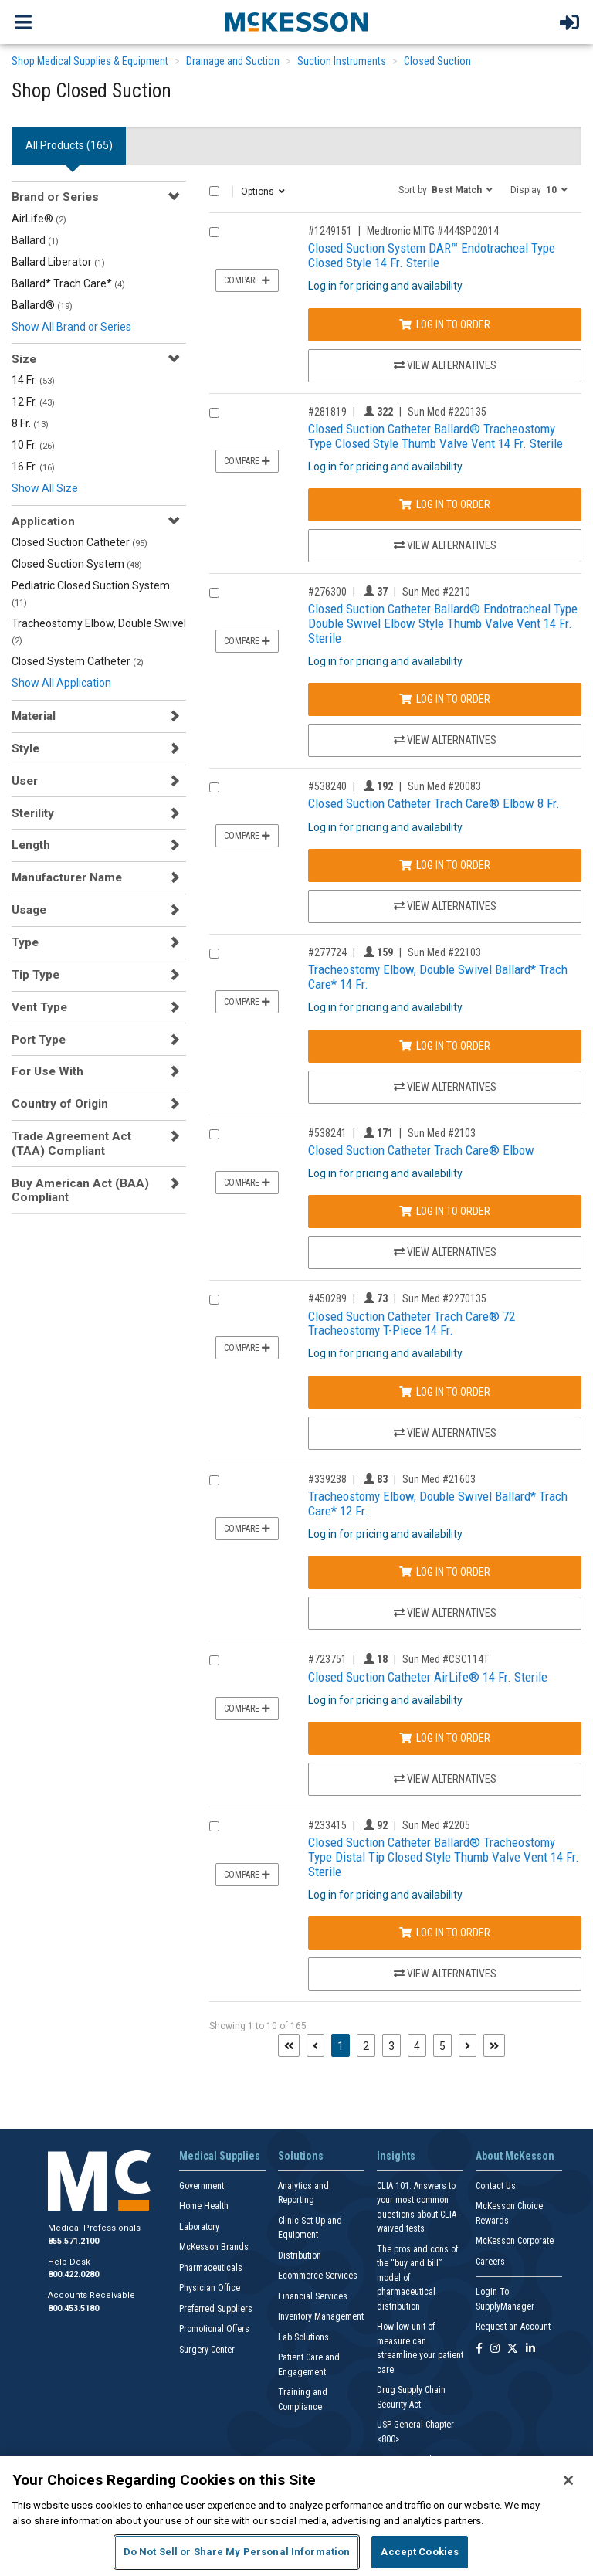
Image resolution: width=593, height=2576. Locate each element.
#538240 (327, 786)
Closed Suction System (77, 564)
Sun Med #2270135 (444, 1298)
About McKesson (515, 2156)
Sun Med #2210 (436, 591)
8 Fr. (30, 423)
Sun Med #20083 (444, 786)
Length (31, 845)
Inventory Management (321, 2316)
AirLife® (39, 218)
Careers (490, 2261)
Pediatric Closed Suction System (91, 593)
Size (24, 359)
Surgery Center (207, 2349)
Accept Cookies (420, 2551)
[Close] (568, 2480)
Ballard (35, 240)
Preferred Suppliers (215, 2308)
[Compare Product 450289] (214, 1300)
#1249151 (330, 231)
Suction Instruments (341, 61)
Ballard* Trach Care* (68, 283)
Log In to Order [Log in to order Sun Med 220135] (444, 504)
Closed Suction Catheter (79, 542)
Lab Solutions (303, 2337)
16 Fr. (33, 466)
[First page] (289, 2045)
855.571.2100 (73, 2241)
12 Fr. (33, 401)
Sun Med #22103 (444, 952)
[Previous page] (315, 2045)
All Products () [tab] (69, 145)
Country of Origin (60, 1104)
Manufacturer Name (67, 877)
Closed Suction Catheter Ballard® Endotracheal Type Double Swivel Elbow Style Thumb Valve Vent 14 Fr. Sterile (443, 623)
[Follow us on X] (512, 2349)
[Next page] (467, 2045)
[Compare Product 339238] (214, 1480)
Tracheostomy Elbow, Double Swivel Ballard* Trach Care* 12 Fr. (438, 1503)
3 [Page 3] (391, 2046)
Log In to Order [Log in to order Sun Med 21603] (444, 1572)
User (25, 781)
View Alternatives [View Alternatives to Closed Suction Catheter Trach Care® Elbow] (445, 1252)
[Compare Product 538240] (214, 787)
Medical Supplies (219, 2156)
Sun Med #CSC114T (445, 1659)
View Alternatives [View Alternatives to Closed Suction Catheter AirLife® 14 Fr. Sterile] (445, 1779)
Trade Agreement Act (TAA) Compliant (71, 1143)
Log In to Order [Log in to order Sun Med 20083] (444, 865)
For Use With (47, 1071)
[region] (296, 2516)
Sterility (33, 813)
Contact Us (496, 2186)
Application (43, 521)
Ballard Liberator (58, 262)
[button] (445, 189)
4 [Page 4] (417, 2046)
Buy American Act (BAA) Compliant (80, 1190)
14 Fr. (33, 380)
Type (25, 942)
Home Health (204, 2206)
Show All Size (45, 488)
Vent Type (39, 1007)
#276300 (327, 591)
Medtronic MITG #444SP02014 (433, 231)
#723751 (327, 1659)
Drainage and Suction (233, 61)
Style (25, 748)
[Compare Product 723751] (214, 1660)
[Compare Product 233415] (214, 1826)
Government (201, 2186)
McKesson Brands (214, 2247)
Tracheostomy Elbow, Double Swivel (99, 631)
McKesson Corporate (515, 2240)
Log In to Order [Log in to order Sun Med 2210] (444, 699)
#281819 (327, 412)
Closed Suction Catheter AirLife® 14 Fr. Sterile (427, 1677)
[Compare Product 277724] (214, 954)
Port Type (39, 1040)
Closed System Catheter (78, 661)
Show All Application (61, 683)
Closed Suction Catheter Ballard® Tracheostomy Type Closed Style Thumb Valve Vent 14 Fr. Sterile (435, 436)
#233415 (327, 1825)
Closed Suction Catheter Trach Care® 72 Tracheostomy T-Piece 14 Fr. (411, 1323)
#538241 (327, 1133)
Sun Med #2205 (436, 1825)
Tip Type (35, 975)
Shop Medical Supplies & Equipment (90, 61)
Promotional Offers (214, 2328)
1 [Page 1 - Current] (343, 2045)
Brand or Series (55, 197)
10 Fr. (33, 445)
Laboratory (199, 2226)
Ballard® (42, 305)
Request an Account (513, 2326)
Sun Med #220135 (447, 412)
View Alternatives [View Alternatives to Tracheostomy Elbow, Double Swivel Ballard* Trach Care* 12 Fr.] (445, 1613)
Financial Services (312, 2296)
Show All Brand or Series (71, 327)
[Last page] (494, 2045)
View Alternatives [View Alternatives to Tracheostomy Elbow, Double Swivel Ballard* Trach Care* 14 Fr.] (445, 1087)
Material (34, 716)
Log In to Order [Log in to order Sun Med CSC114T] (444, 1738)
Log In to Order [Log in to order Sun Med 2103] (444, 1211)
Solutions (301, 2156)
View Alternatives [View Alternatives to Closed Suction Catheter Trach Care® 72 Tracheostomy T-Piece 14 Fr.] (445, 1433)
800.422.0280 (73, 2274)
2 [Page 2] (366, 2046)
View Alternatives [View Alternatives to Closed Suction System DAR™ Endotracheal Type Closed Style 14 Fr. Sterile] (445, 365)
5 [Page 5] (442, 2046)
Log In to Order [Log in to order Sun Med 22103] (444, 1046)
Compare (247, 280)
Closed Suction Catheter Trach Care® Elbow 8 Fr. (434, 803)
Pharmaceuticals (210, 2267)
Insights (396, 2156)
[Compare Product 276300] (214, 593)
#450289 (327, 1298)
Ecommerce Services (317, 2275)
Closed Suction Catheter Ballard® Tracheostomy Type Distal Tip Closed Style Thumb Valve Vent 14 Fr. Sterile (443, 1856)
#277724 (327, 952)
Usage (29, 910)
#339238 (327, 1479)
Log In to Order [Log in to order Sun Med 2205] (444, 1932)
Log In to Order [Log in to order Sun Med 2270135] (444, 1392)
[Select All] (214, 191)
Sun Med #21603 (439, 1479)
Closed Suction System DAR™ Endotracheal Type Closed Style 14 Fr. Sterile (431, 255)
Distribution (299, 2255)
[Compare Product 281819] (214, 413)
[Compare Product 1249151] (214, 232)
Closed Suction (437, 61)
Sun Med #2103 (442, 1133)
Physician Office (209, 2287)
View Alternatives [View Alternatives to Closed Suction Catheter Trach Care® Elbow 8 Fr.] (445, 906)
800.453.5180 (73, 2308)
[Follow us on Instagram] (495, 2349)
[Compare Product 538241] (214, 1134)
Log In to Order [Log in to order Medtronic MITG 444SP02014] (444, 324)
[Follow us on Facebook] (479, 2349)
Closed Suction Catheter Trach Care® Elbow (421, 1150)
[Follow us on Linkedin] (530, 2349)
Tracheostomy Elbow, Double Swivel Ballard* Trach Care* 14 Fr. (438, 977)
